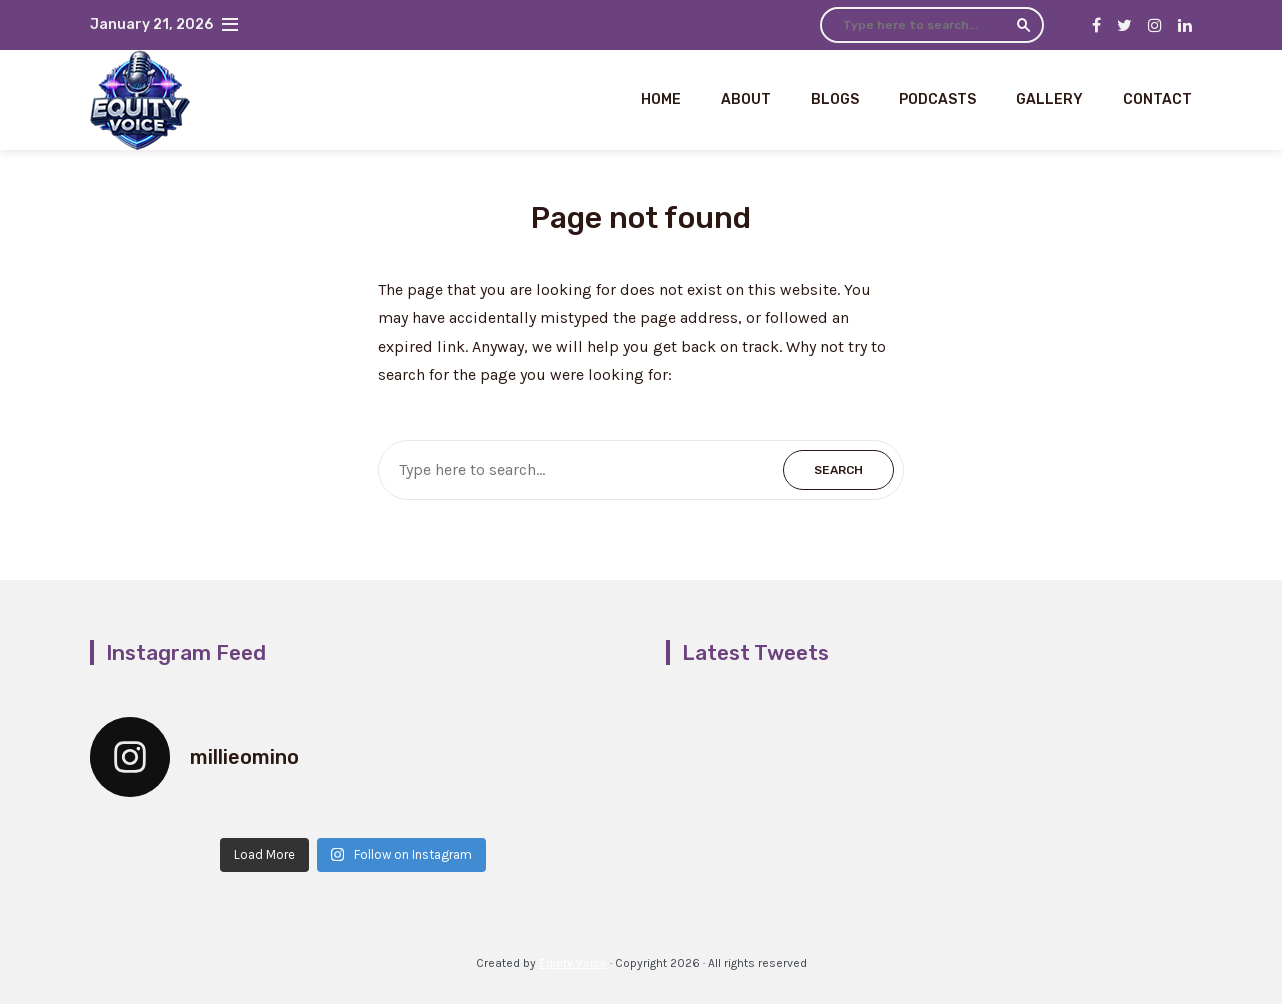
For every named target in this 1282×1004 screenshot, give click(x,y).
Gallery (1049, 99)
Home (661, 99)
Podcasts (937, 99)
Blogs (835, 99)
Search (1024, 25)
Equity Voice (573, 963)
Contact (1157, 99)
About (746, 99)
